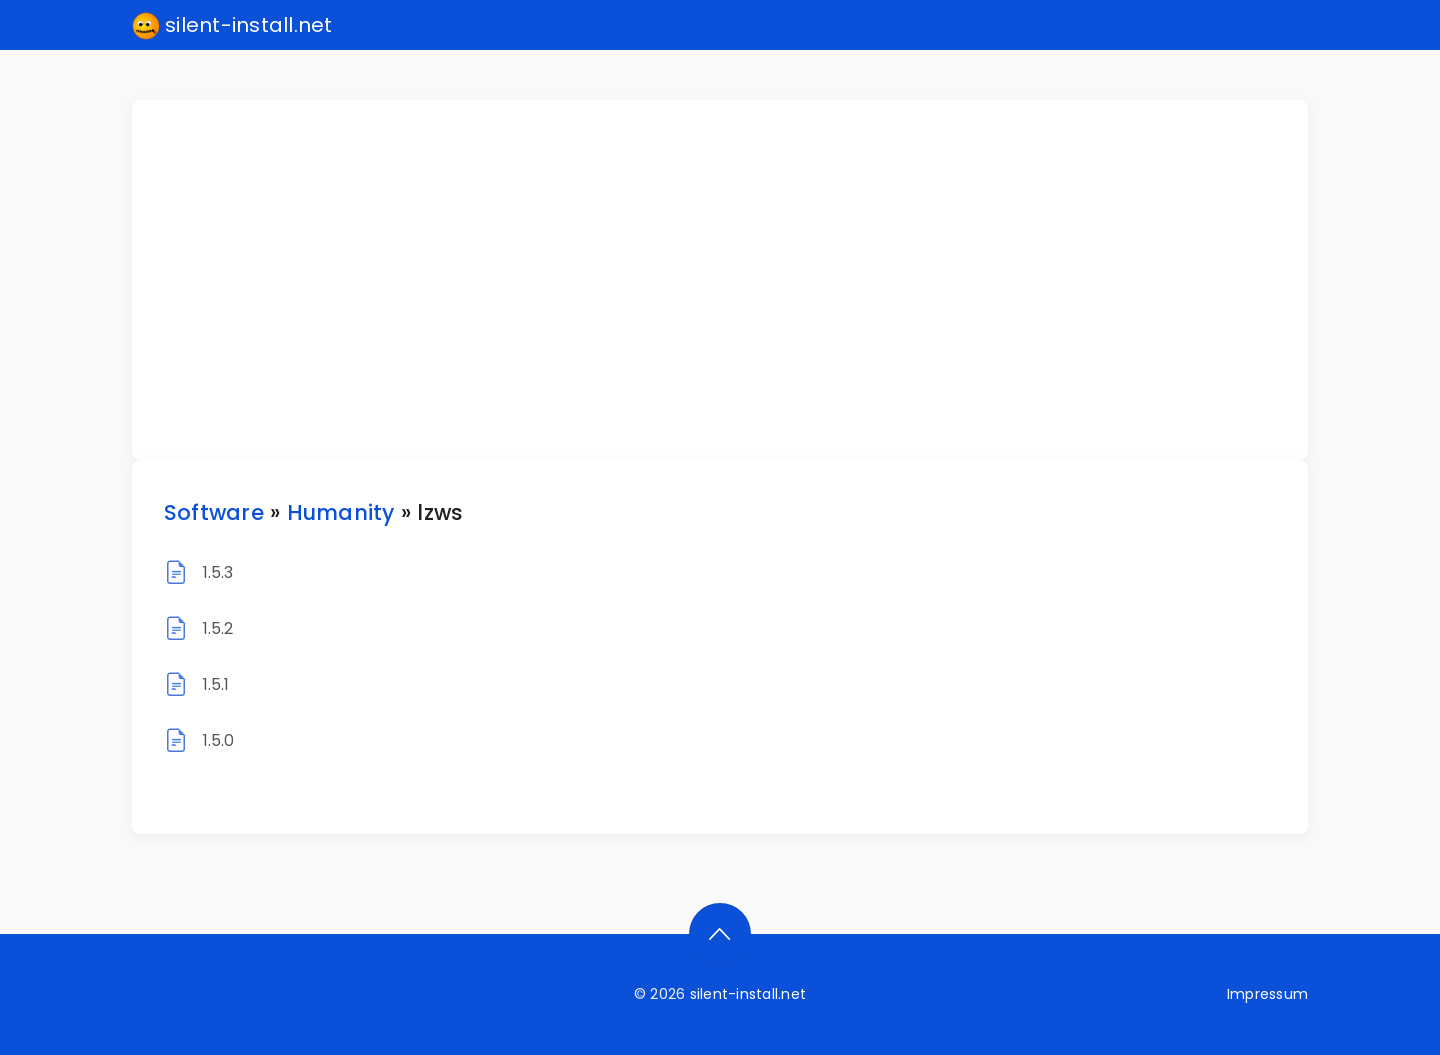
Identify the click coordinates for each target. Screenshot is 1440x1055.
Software (214, 512)
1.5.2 (218, 628)
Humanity (341, 512)
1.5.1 (216, 684)
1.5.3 (218, 572)
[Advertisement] (732, 280)
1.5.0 (219, 740)
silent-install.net (232, 26)
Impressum (1267, 994)
